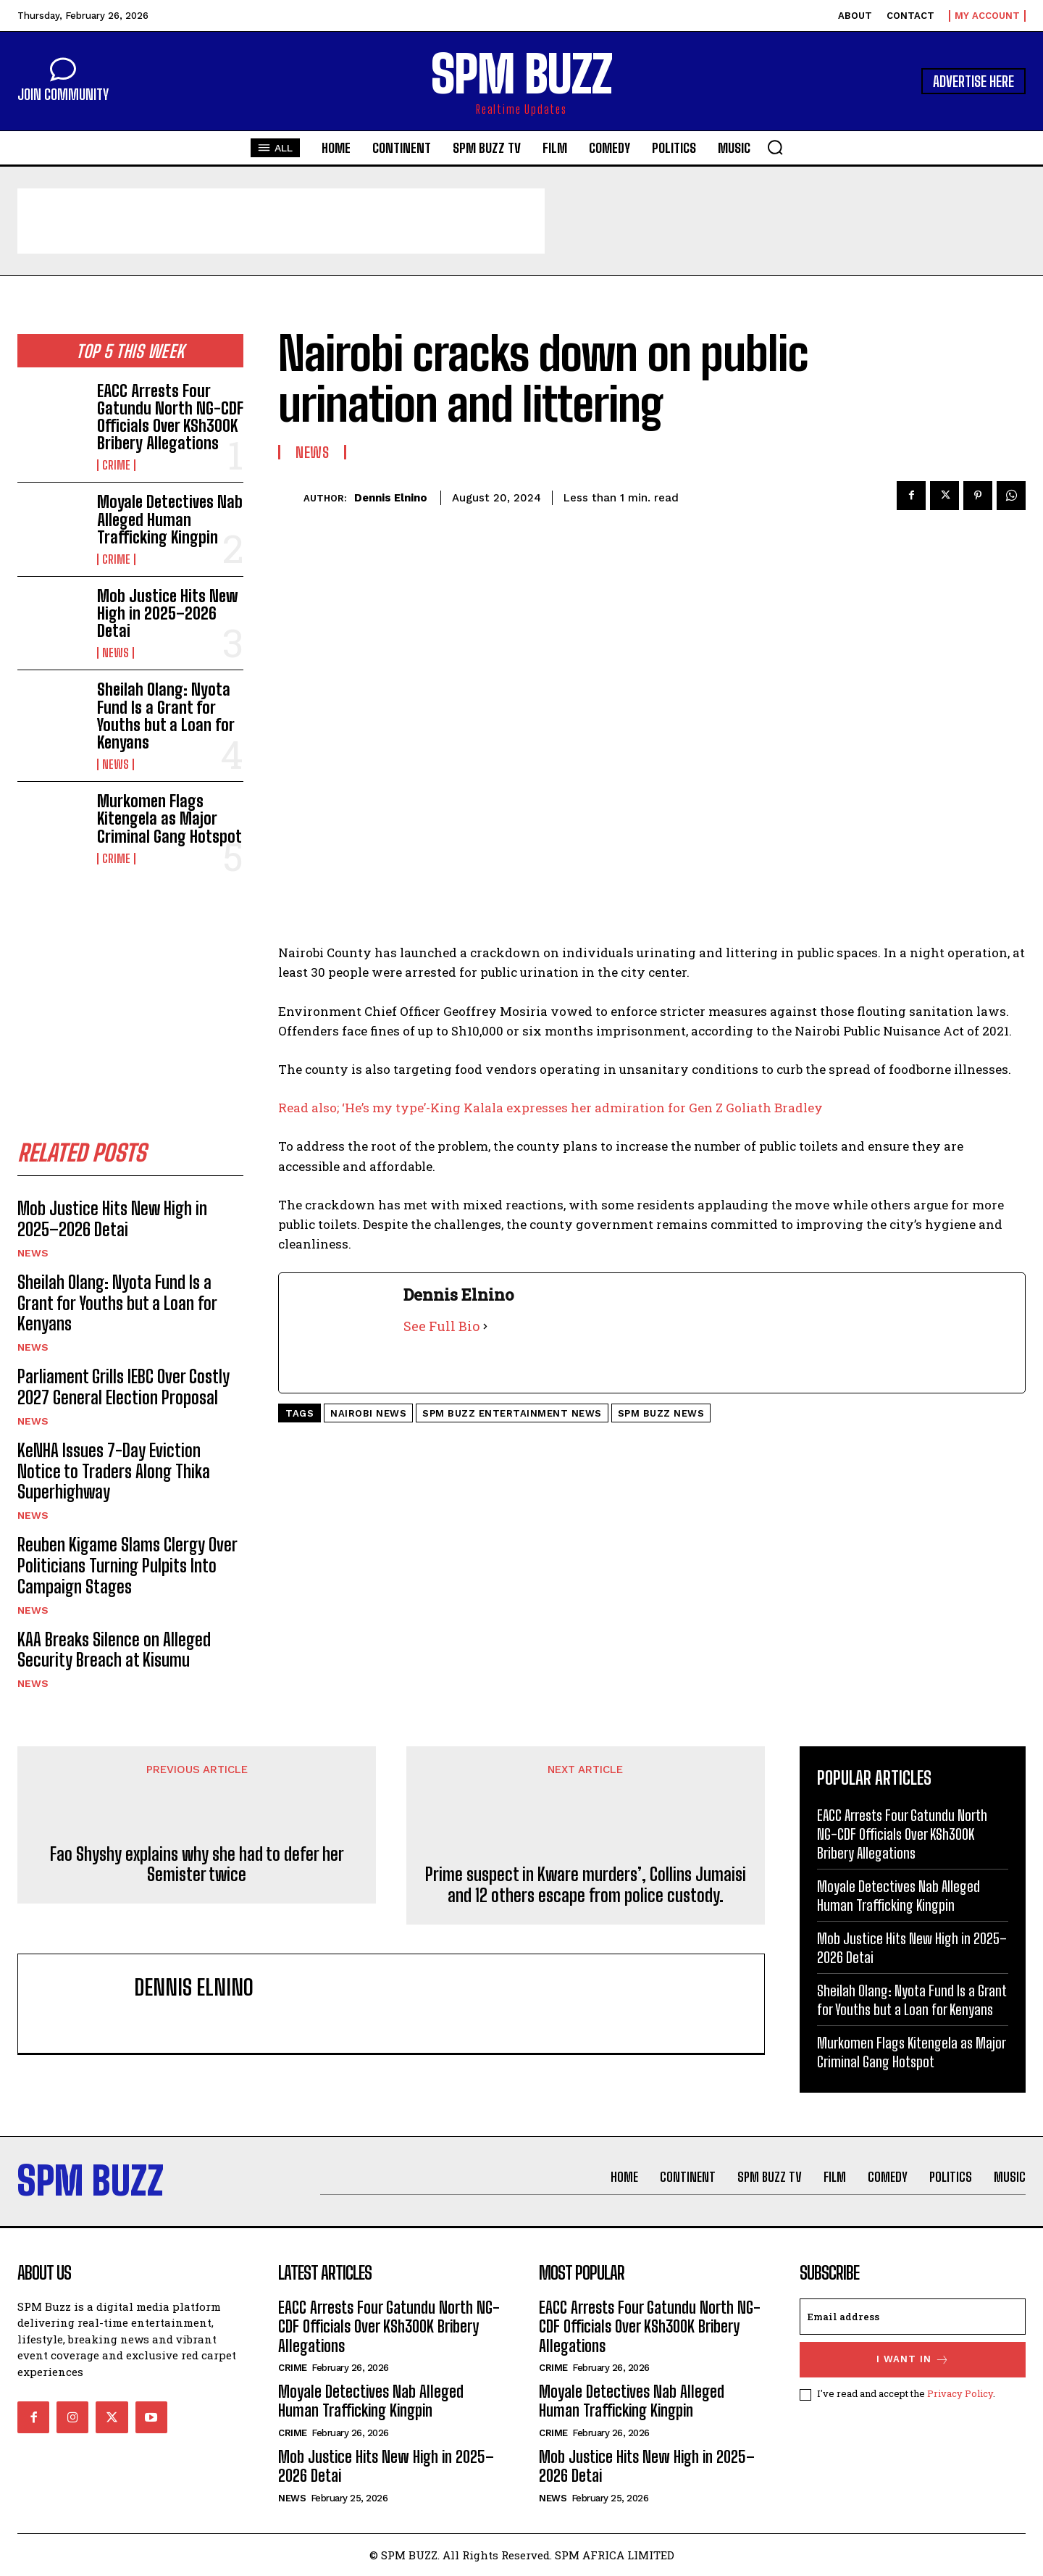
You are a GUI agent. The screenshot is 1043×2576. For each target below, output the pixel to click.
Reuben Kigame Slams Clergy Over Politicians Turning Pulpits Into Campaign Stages (127, 1565)
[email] (913, 2316)
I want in (913, 2360)
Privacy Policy (960, 2394)
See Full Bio (441, 1326)
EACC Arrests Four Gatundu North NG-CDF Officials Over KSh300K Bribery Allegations (170, 417)
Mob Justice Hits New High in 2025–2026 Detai (167, 613)
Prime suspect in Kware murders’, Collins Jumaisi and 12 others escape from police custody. (585, 1885)
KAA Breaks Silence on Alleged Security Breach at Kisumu (114, 1650)
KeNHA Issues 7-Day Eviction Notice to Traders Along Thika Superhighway (113, 1471)
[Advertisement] (281, 221)
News (115, 653)
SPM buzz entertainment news (512, 1413)
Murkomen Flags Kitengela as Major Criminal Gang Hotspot (169, 818)
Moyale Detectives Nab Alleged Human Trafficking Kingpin (170, 519)
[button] (775, 147)
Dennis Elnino (390, 497)
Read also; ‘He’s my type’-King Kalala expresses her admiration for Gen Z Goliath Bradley (550, 1107)
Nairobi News (368, 1413)
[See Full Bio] (485, 1326)
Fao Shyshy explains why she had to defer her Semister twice (197, 1864)
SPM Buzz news (661, 1413)
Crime (116, 465)
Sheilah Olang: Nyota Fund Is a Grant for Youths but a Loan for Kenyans (166, 716)
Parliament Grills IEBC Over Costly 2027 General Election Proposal (123, 1387)
